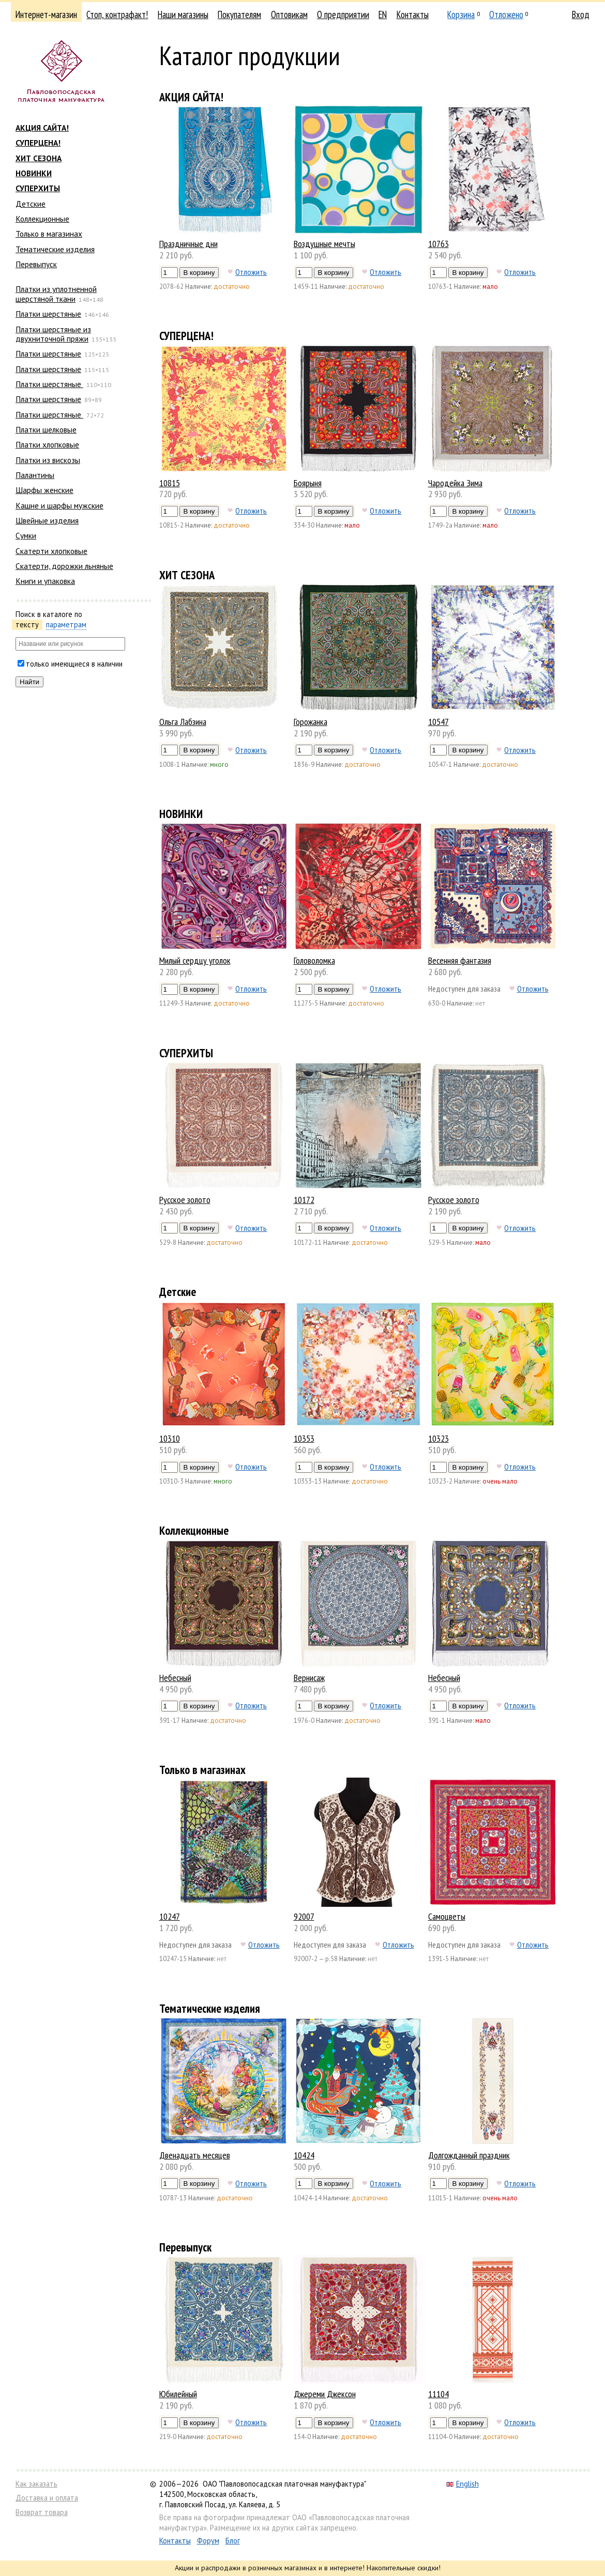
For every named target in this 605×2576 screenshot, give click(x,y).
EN (383, 14)
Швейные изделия (47, 520)
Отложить (251, 272)
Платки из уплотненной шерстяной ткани (56, 293)
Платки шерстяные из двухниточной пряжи (53, 334)
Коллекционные (42, 218)
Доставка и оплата (47, 2498)
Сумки (26, 535)
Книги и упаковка (45, 581)
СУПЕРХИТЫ (38, 188)
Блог (232, 2541)
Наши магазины (183, 14)
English (462, 2484)
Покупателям (239, 14)
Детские (31, 203)
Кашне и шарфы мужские (59, 505)
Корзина (461, 14)
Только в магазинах (49, 233)
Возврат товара (42, 2512)
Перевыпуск (36, 264)
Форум (208, 2541)
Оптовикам (289, 14)
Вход (580, 14)
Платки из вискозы (48, 460)
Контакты (413, 14)
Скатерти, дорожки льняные (64, 566)
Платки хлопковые (47, 444)
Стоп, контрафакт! (117, 14)
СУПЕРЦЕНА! (38, 142)
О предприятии (343, 14)
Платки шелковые (46, 429)
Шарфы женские (44, 490)
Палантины (35, 475)
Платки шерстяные (48, 313)
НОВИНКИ (34, 173)
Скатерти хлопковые (51, 551)
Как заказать (36, 2484)
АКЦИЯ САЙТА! (42, 127)
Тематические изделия (55, 249)
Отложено (506, 14)
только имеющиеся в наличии (74, 664)
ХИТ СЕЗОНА (39, 158)
